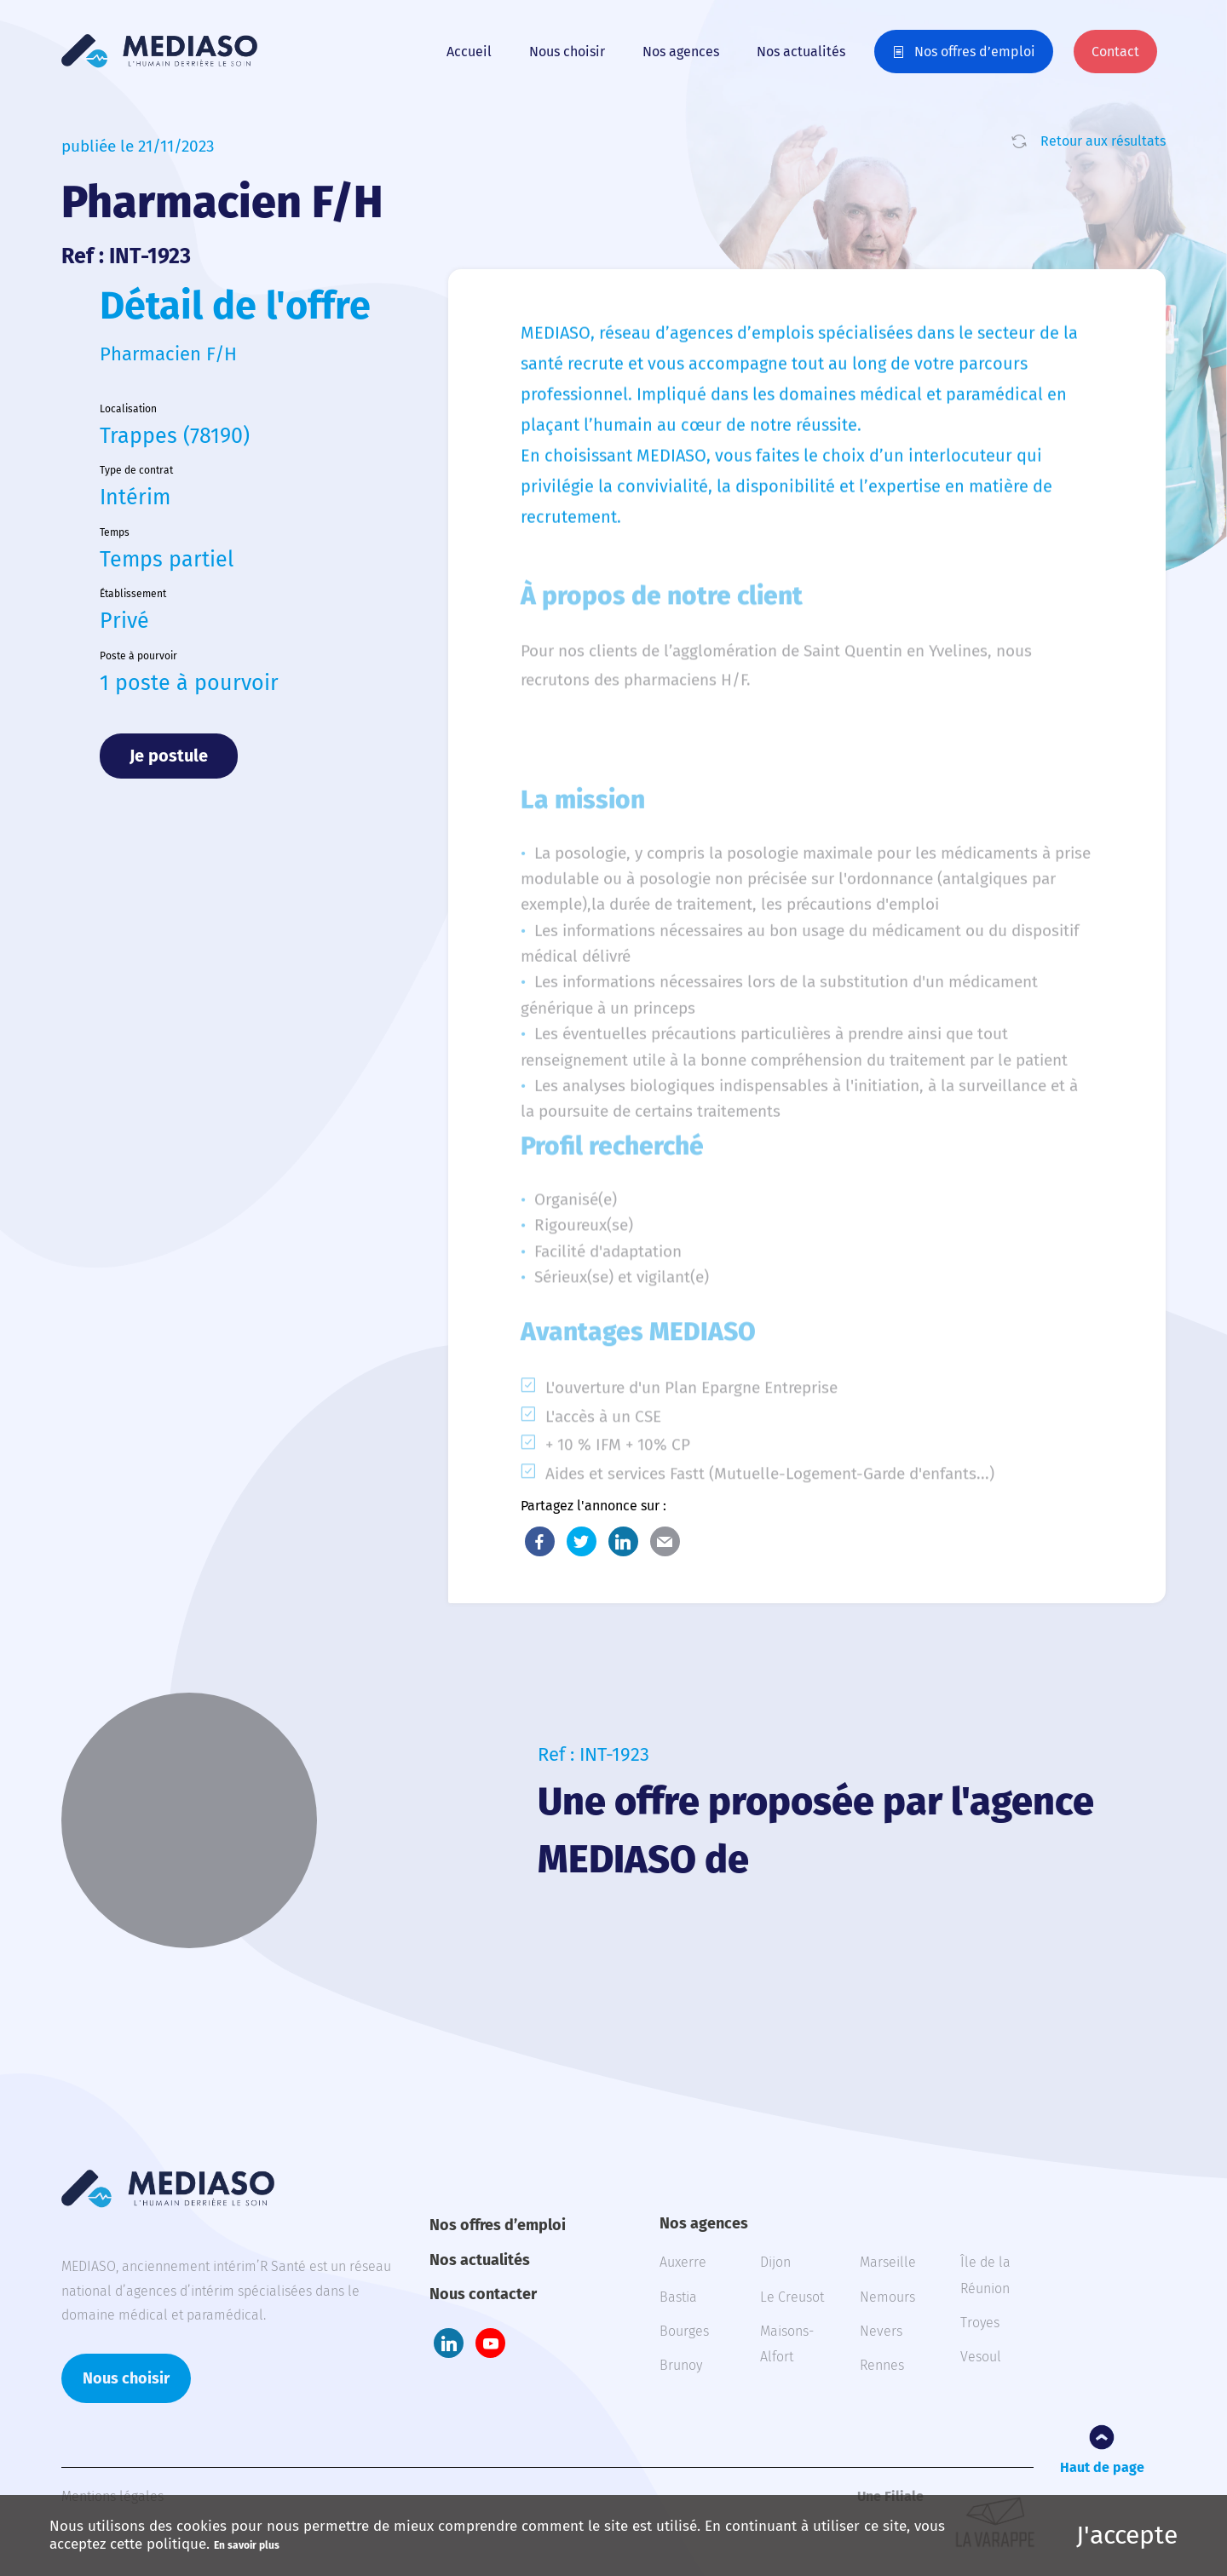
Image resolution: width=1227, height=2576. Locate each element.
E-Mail (665, 1541)
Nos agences (680, 51)
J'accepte (1127, 2535)
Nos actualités (801, 51)
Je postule (169, 755)
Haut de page (1102, 2467)
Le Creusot (792, 2297)
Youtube (490, 2343)
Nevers (881, 2331)
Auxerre (683, 2262)
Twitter (581, 1541)
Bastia (678, 2297)
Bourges (684, 2331)
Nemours (887, 2297)
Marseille (888, 2262)
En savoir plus (246, 2545)
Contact (1115, 51)
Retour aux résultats (1103, 141)
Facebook (540, 1541)
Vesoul (980, 2357)
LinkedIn (623, 1541)
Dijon (775, 2262)
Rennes (882, 2365)
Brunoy (681, 2365)
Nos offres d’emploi (974, 51)
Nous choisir (567, 51)
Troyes (979, 2322)
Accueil (469, 51)
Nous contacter (483, 2294)
